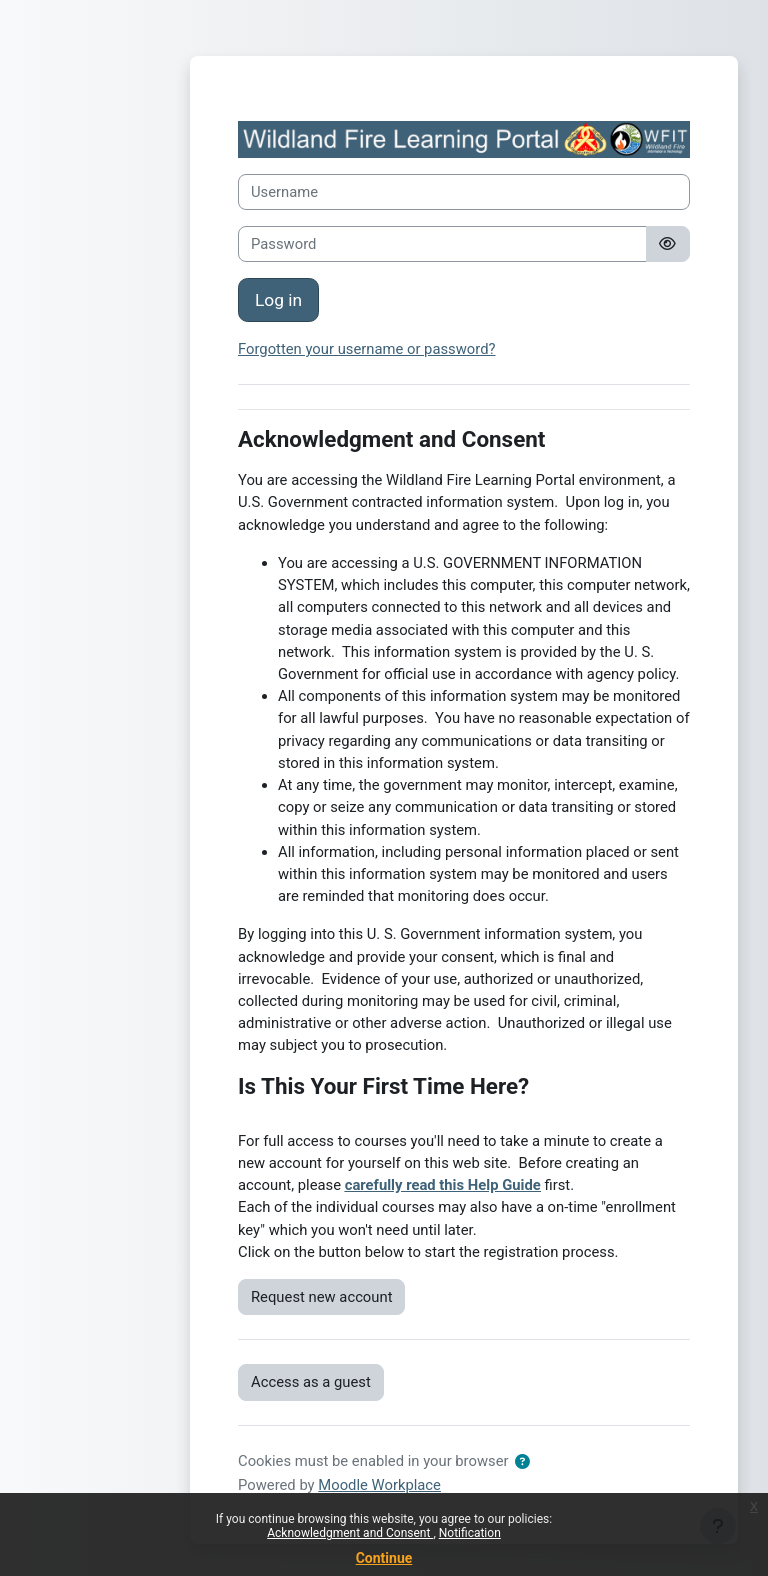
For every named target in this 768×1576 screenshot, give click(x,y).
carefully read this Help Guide (443, 1185)
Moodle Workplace (379, 1485)
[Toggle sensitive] (668, 244)
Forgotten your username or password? (367, 349)
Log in (278, 300)
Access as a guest (311, 1382)
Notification (470, 1533)
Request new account (321, 1297)
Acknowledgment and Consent (350, 1533)
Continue (384, 1558)
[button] (522, 1462)
